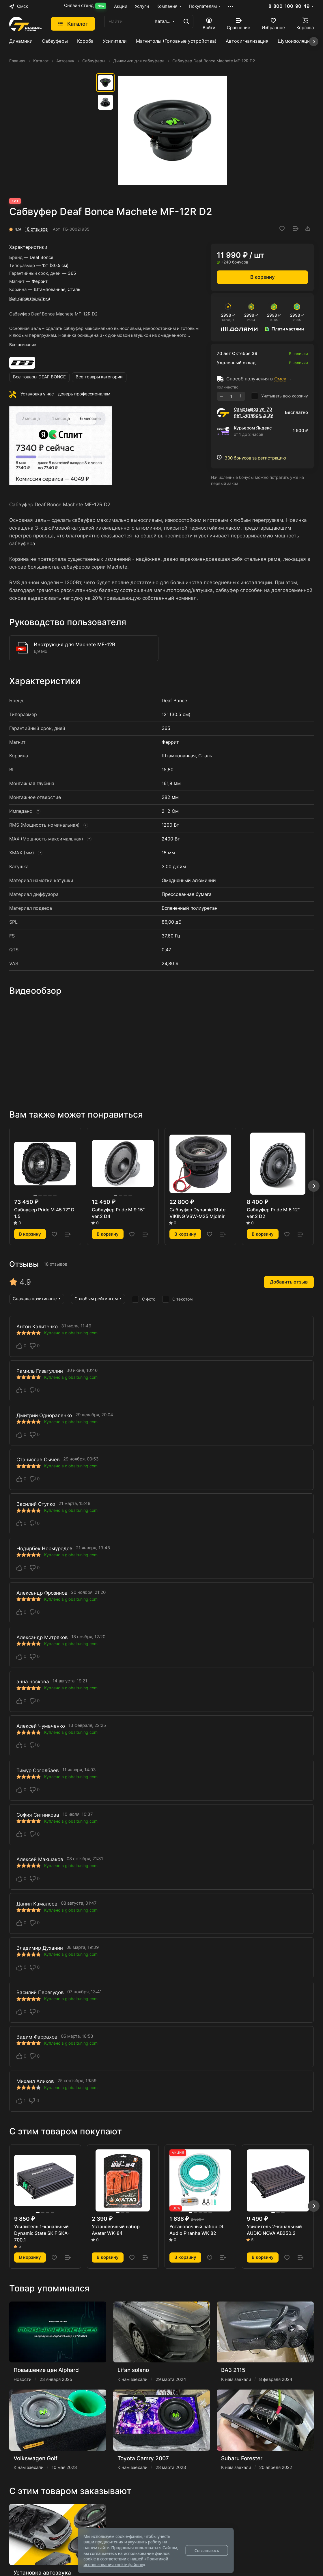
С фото (143, 1299)
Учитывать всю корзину (279, 396)
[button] (314, 1186)
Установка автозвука (42, 2572)
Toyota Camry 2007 (143, 2458)
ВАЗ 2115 (233, 2369)
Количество (227, 387)
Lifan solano (133, 2369)
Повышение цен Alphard (46, 2369)
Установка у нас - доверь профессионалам (65, 394)
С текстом (177, 1299)
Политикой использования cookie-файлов (125, 2561)
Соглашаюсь (207, 2550)
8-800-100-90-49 (288, 6)
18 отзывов (36, 229)
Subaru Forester (241, 2458)
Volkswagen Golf (35, 2458)
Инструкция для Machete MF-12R (74, 644)
